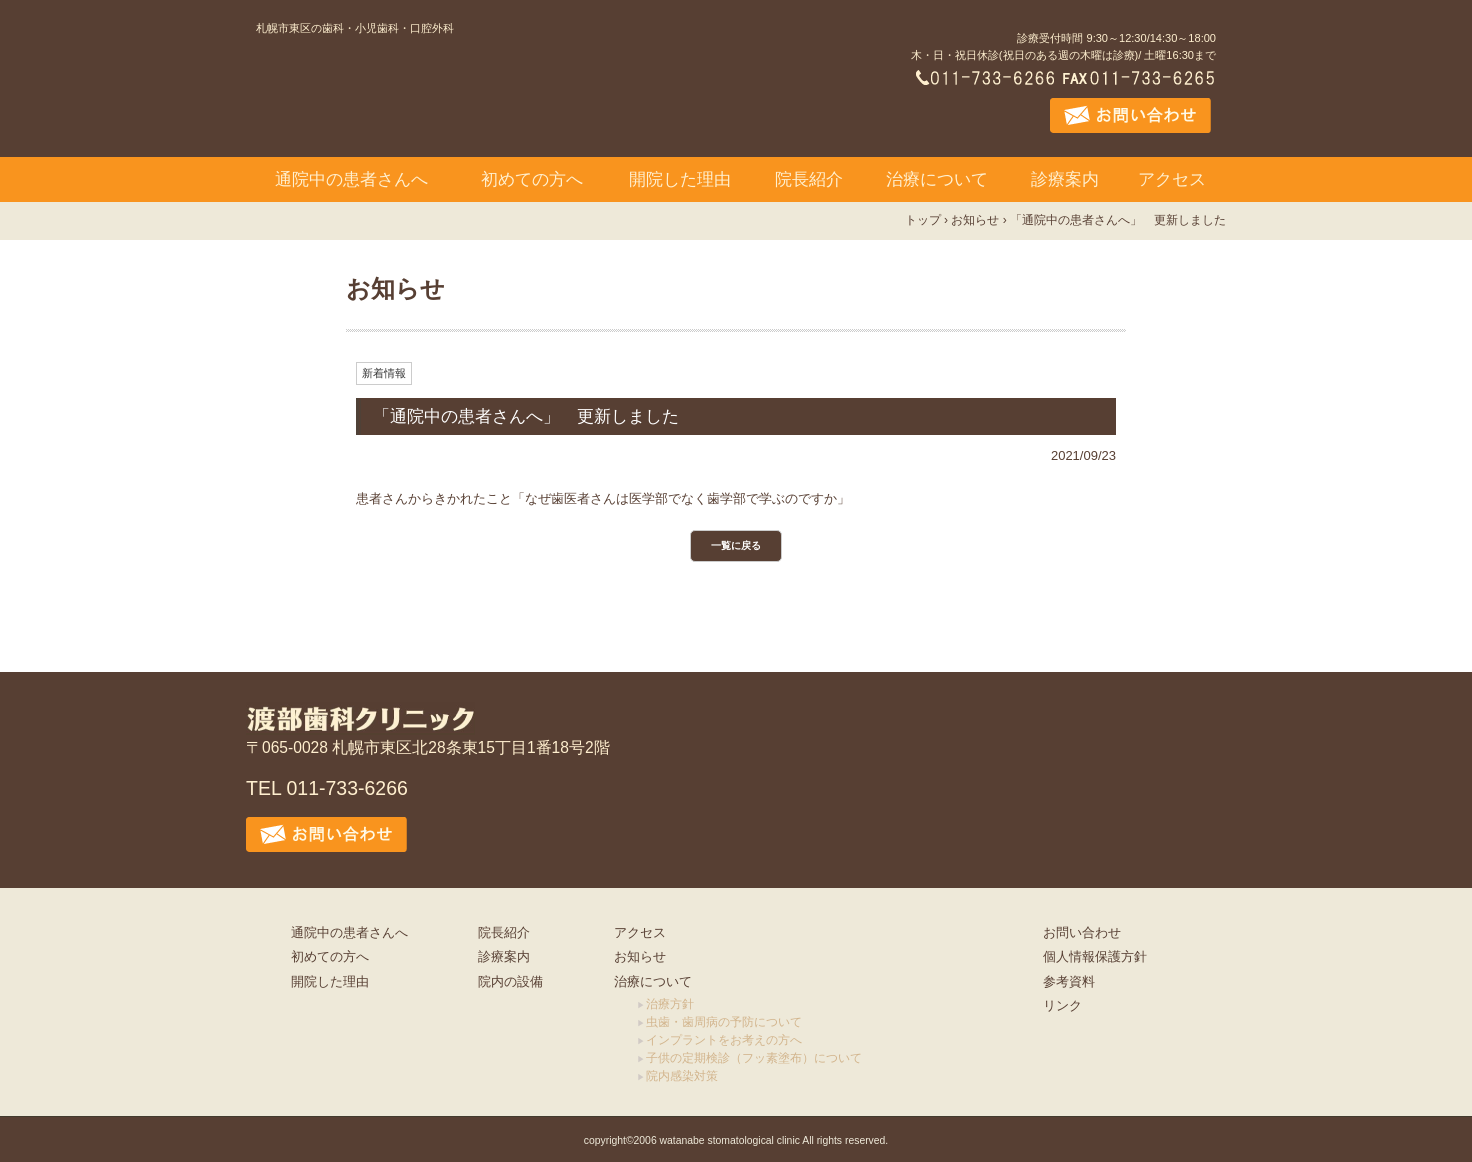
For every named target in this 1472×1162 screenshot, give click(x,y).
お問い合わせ (1082, 932)
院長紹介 (809, 179)
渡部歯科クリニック (448, 97)
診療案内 (1065, 179)
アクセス (1172, 179)
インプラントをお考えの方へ (724, 1040)
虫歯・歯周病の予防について (724, 1022)
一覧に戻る (736, 545)
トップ (923, 220)
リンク (1062, 1005)
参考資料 (1069, 981)
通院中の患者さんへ (351, 179)
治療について (937, 179)
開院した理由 (680, 179)
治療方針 (670, 1004)
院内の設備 (510, 981)
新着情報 (384, 373)
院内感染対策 (682, 1076)
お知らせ (640, 956)
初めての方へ (532, 179)
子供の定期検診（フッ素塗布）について (754, 1058)
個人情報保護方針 (1095, 956)
